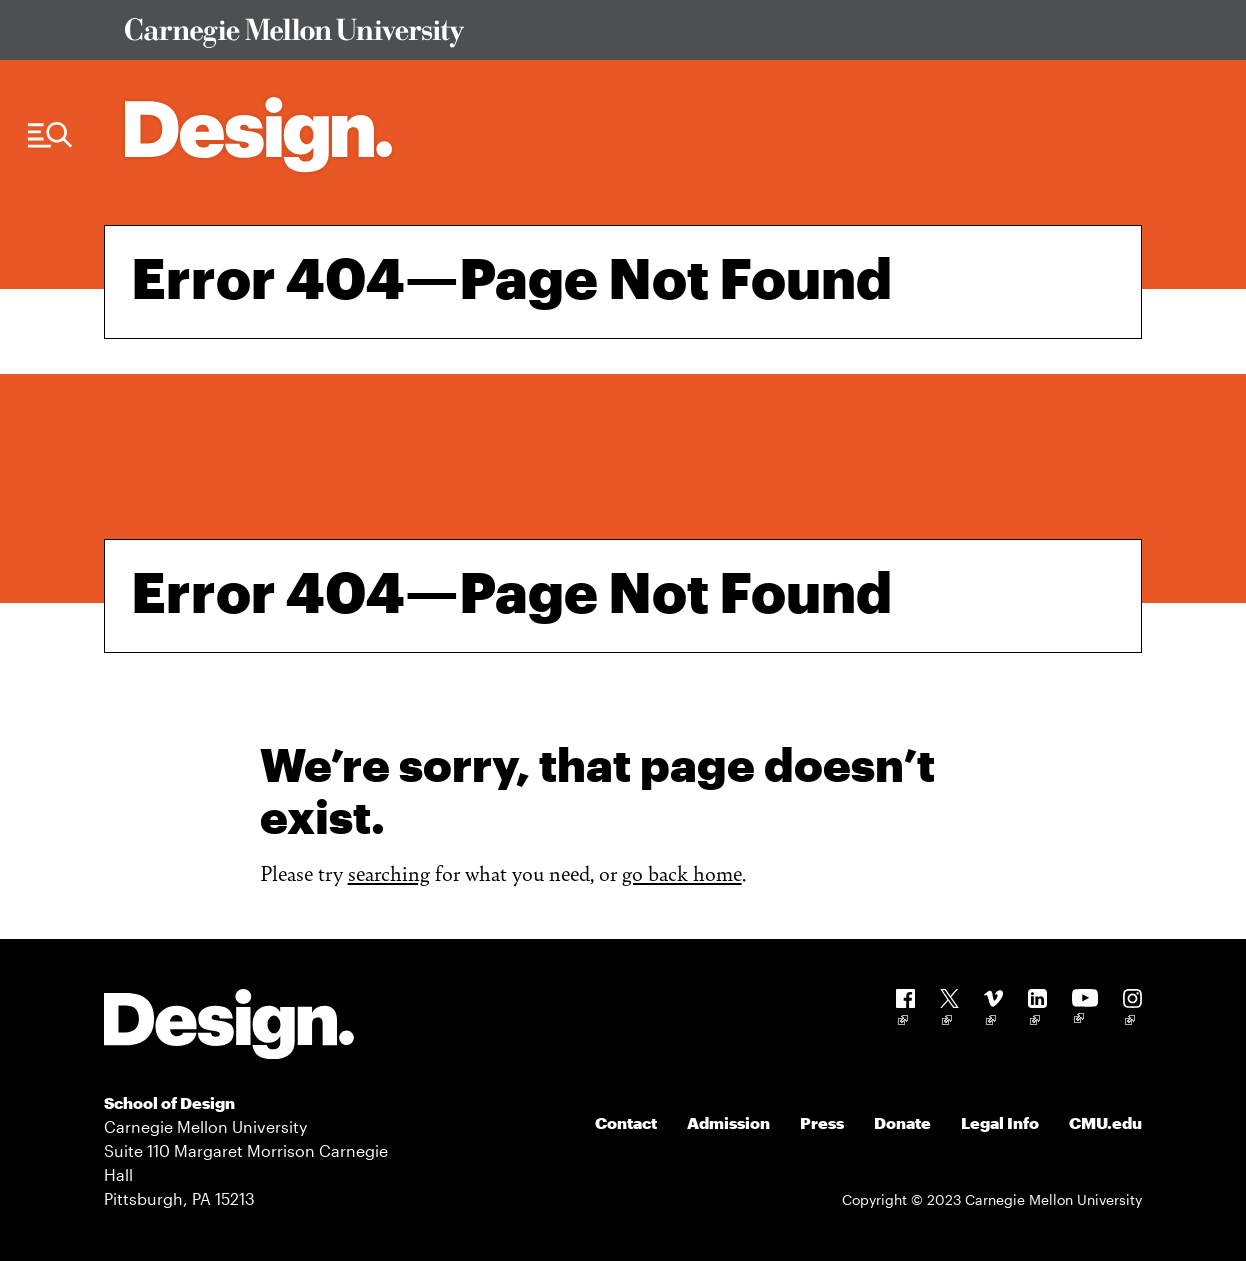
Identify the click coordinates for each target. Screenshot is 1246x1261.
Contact (626, 1122)
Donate (902, 1122)
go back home (682, 872)
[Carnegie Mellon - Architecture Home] (258, 134)
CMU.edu (1105, 1122)
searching (389, 872)
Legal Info (1000, 1122)
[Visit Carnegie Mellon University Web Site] (620, 36)
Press (822, 1122)
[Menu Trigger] (50, 135)
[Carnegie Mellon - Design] (229, 1027)
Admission (728, 1122)
